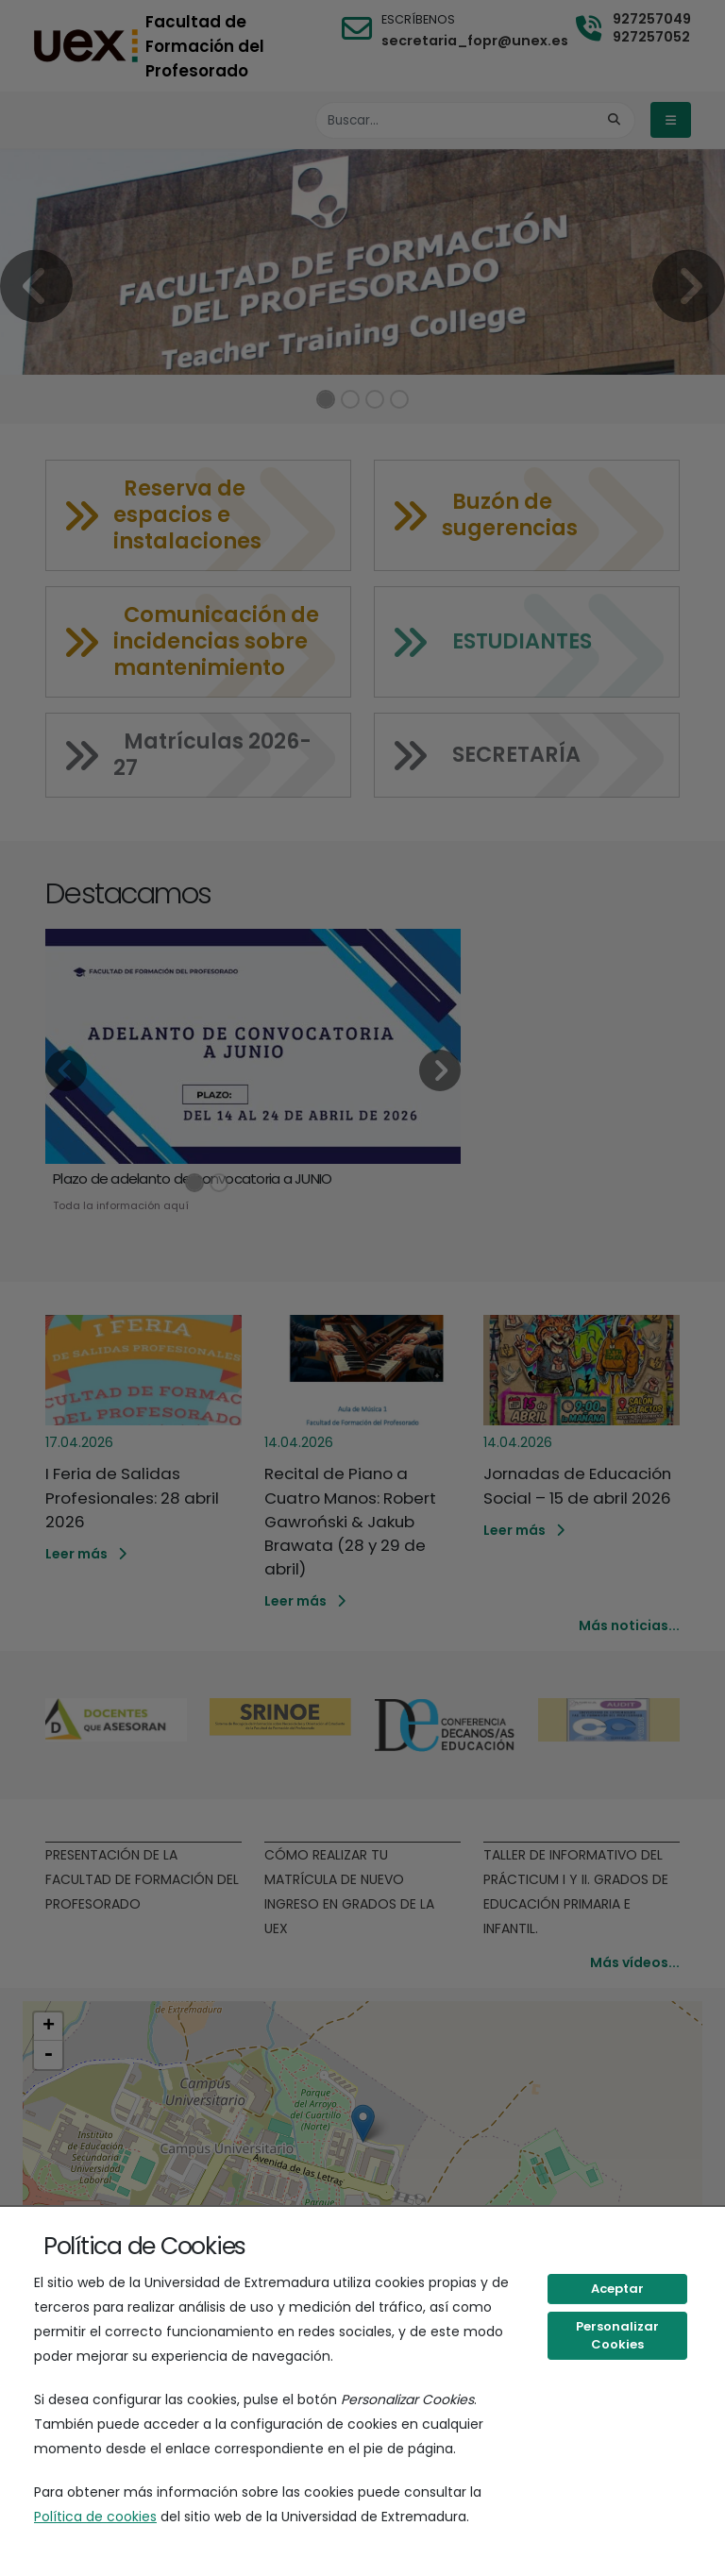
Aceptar (617, 2289)
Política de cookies (95, 2516)
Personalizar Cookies (617, 2335)
